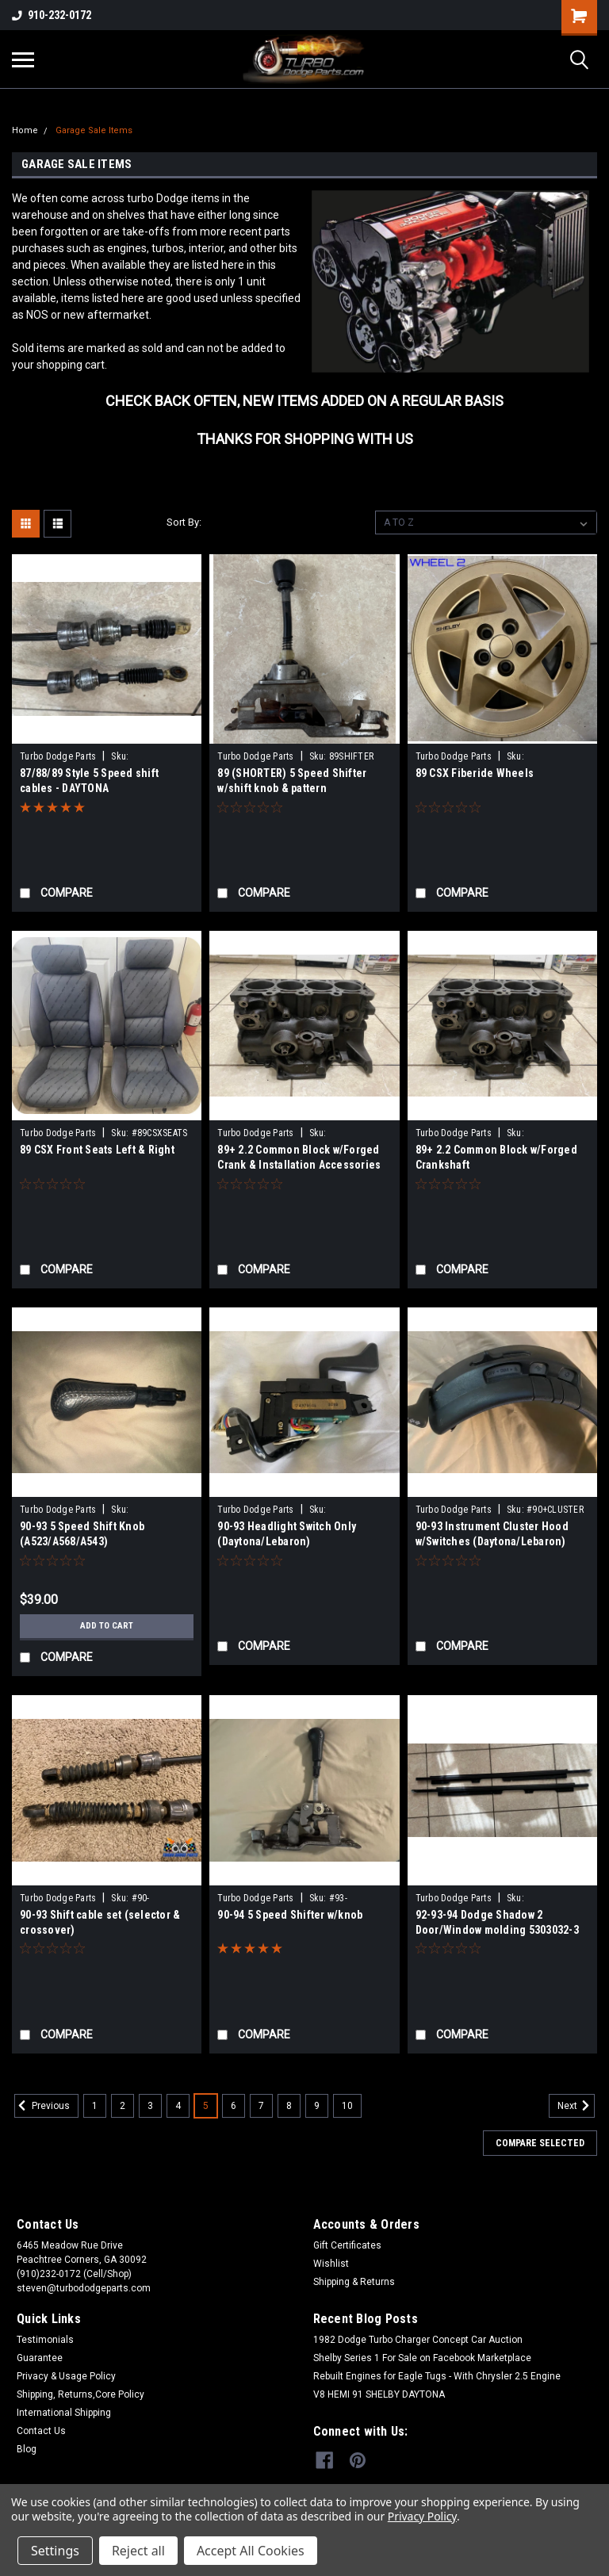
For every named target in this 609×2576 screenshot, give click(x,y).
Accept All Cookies (250, 2550)
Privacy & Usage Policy (66, 2376)
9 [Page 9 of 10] (317, 2105)
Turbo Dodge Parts (58, 756)
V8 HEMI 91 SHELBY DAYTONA (379, 2394)
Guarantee (40, 2358)
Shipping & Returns (354, 2281)
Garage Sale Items (94, 130)
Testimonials (45, 2339)
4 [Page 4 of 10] (178, 2105)
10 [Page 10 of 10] (347, 2105)
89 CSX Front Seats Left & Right (97, 1149)
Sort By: (184, 522)
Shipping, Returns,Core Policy (80, 2394)
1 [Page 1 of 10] (95, 2105)
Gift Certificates (347, 2245)
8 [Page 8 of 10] (289, 2105)
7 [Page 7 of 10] (261, 2105)
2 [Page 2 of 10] (122, 2105)
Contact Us (41, 2430)
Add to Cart (106, 1626)
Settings (55, 2550)
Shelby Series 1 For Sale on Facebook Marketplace (422, 2358)
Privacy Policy (422, 2516)
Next (576, 2106)
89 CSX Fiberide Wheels (475, 773)
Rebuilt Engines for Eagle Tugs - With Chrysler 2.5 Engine (437, 2376)
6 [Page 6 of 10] (233, 2105)
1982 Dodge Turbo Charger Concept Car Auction (418, 2339)
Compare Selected (540, 2143)
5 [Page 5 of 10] (206, 2105)
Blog (26, 2449)
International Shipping (64, 2412)
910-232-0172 (51, 15)
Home (25, 130)
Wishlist (331, 2263)
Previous (42, 2106)
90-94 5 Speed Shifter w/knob (289, 1914)
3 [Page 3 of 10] (150, 2105)
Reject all (138, 2550)
